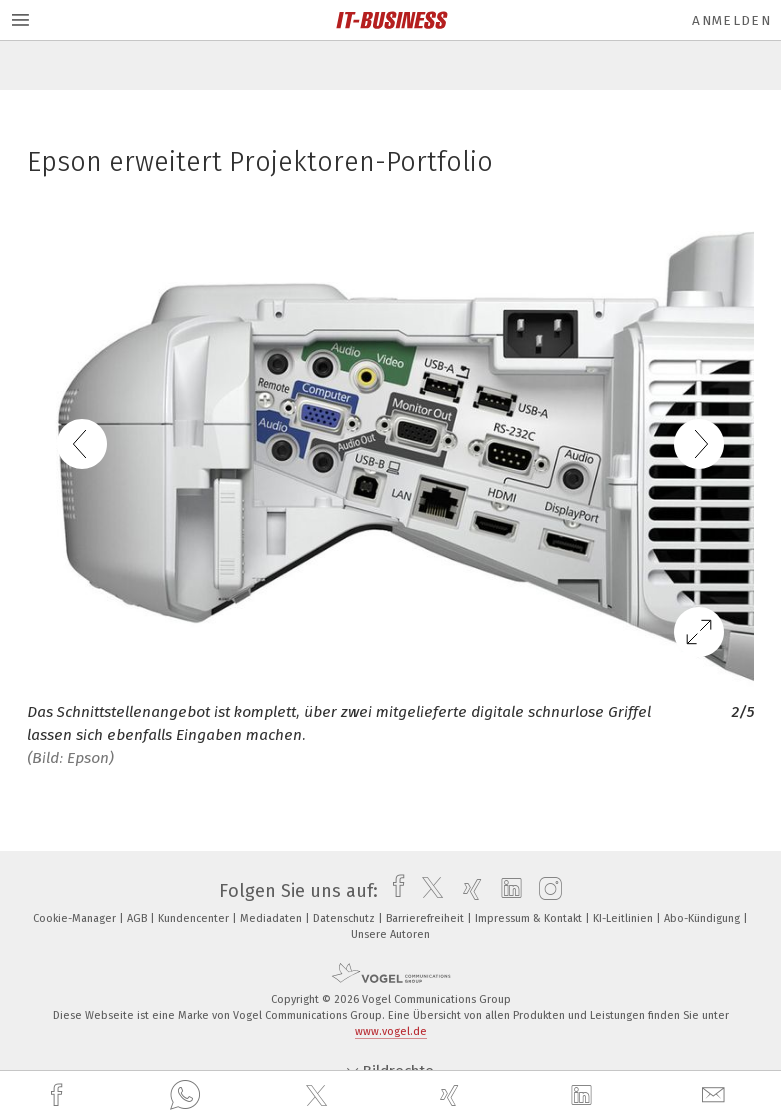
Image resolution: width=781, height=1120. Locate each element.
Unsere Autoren (390, 934)
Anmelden (731, 20)
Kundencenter (195, 918)
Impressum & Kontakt (530, 918)
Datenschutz (345, 918)
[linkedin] (584, 1096)
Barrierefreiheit (426, 918)
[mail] (716, 1095)
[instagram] (545, 891)
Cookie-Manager (76, 918)
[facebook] (59, 1095)
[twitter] (319, 1096)
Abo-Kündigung (703, 918)
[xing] (452, 1095)
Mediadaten (272, 918)
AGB (138, 918)
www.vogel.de (391, 1031)
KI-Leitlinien (624, 918)
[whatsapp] (185, 1096)
